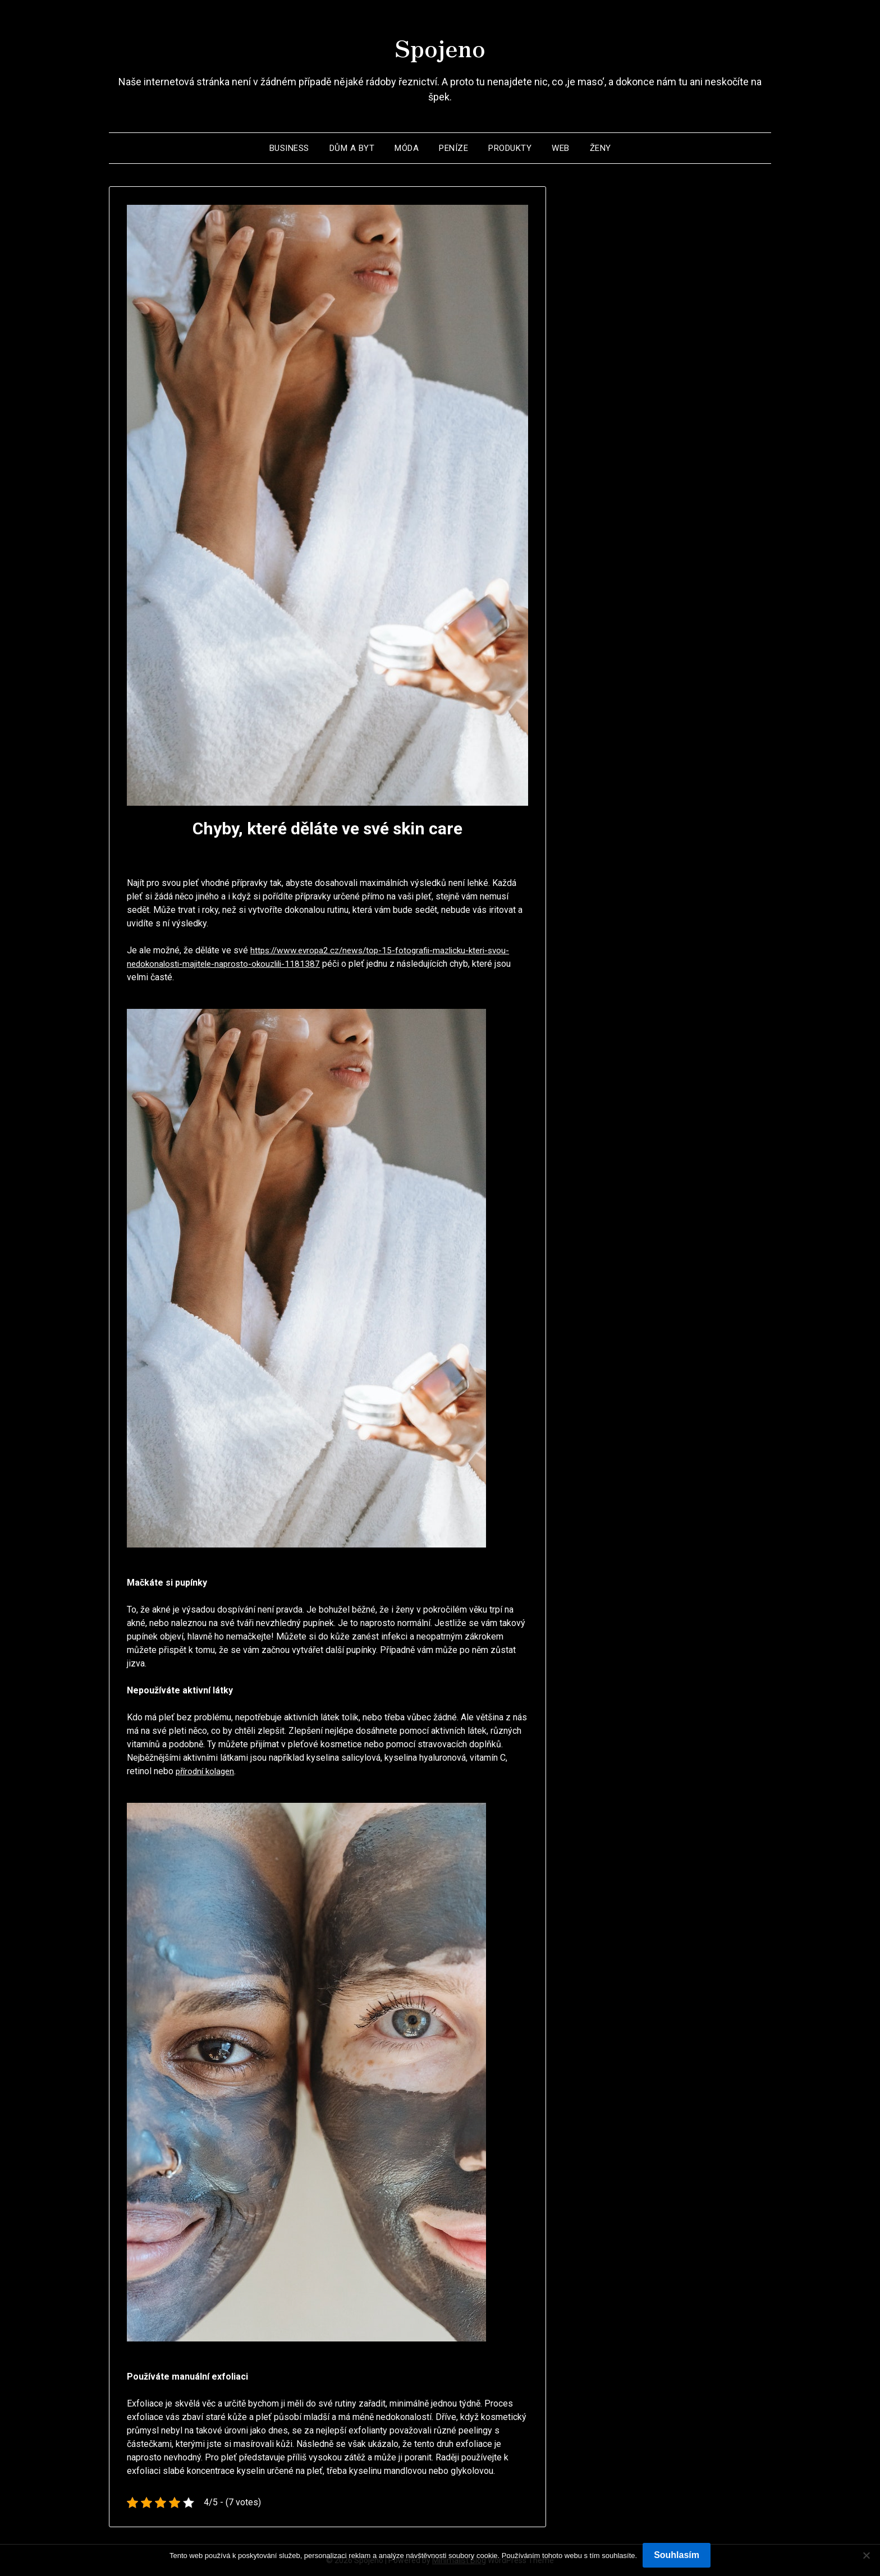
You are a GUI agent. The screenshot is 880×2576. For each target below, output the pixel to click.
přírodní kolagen (207, 1771)
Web (561, 148)
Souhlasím (676, 2555)
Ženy (600, 148)
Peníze (453, 148)
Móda (407, 148)
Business (289, 148)
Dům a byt (352, 148)
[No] (866, 2555)
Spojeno (440, 45)
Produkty (509, 148)
